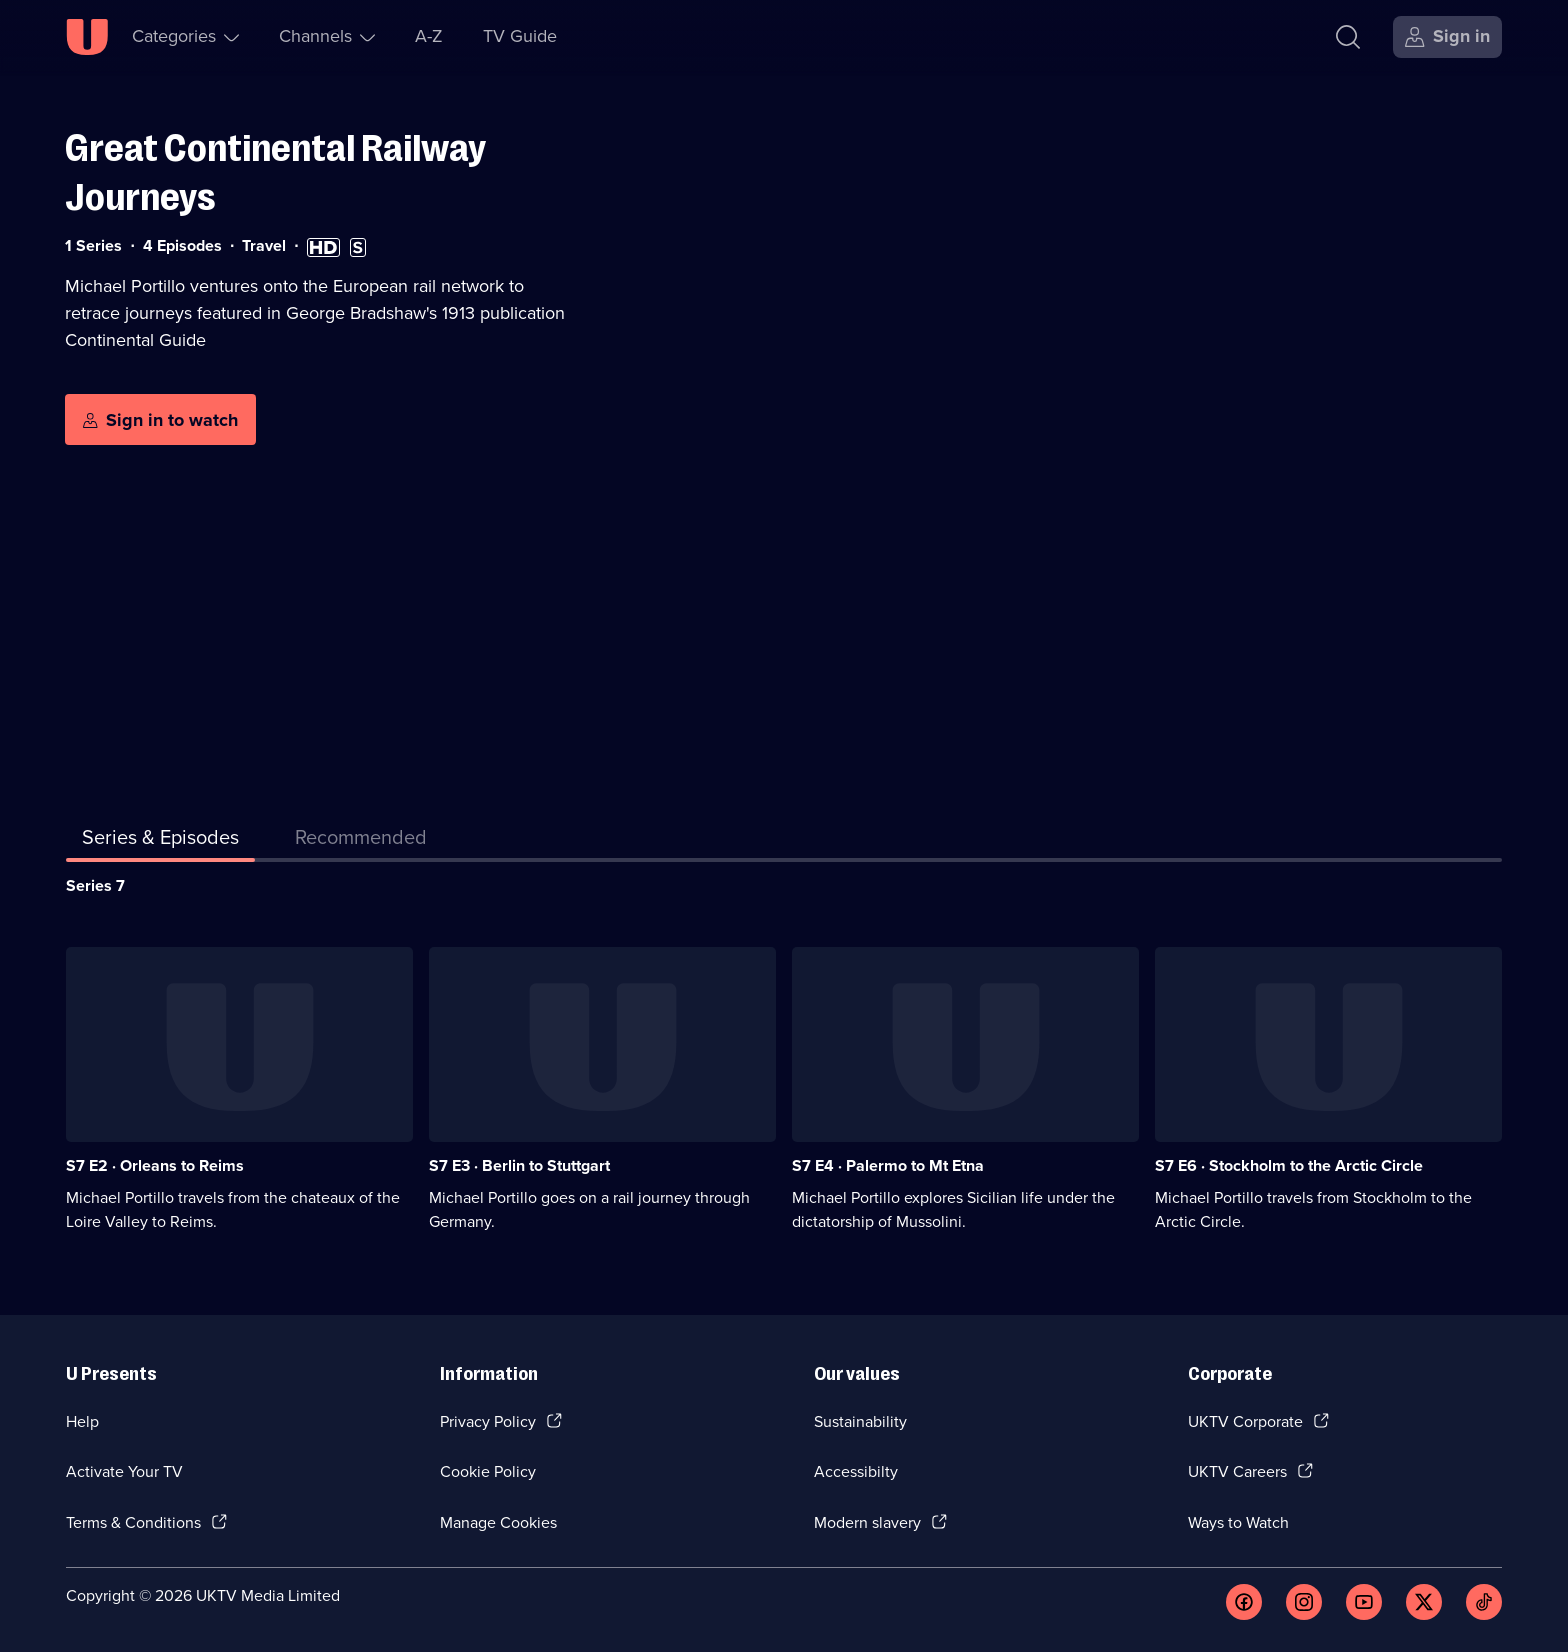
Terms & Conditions (133, 1522)
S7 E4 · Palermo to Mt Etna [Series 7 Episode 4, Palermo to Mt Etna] (888, 1165)
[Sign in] (1447, 37)
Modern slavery (867, 1522)
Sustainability (860, 1421)
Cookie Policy (488, 1471)
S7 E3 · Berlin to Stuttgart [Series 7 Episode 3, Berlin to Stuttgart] (519, 1165)
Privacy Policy (488, 1421)
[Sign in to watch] (160, 420)
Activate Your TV (124, 1471)
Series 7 (95, 885)
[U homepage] (87, 37)
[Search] (1348, 37)
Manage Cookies (498, 1522)
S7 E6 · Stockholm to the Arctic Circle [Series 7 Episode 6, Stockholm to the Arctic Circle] (1289, 1165)
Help (82, 1421)
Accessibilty (856, 1471)
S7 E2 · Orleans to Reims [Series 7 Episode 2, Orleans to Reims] (155, 1165)
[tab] (361, 841)
